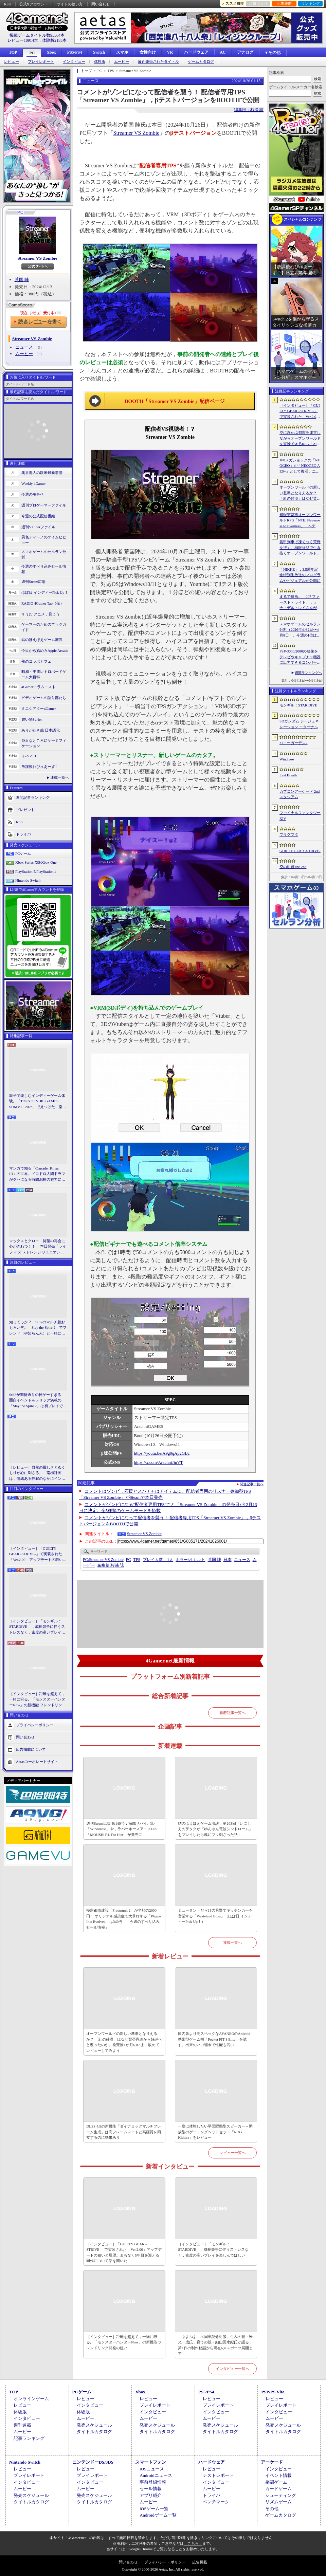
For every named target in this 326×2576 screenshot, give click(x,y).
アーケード (272, 2462)
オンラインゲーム (31, 2398)
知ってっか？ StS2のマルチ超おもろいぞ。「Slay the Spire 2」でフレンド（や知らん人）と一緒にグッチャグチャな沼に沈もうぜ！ (38, 1328)
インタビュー (74, 61)
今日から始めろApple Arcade (44, 650)
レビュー (11, 61)
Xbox (51, 52)
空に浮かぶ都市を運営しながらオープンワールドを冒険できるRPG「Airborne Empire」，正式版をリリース (300, 438)
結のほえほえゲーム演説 (41, 640)
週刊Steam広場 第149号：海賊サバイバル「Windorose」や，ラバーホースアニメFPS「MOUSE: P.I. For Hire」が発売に (121, 1829)
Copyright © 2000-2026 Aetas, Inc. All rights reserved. (163, 2569)
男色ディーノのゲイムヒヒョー (43, 540)
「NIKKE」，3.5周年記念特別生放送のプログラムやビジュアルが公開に (300, 575)
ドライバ (23, 834)
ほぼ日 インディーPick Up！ (44, 592)
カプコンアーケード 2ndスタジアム (299, 794)
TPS (136, 1559)
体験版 (99, 61)
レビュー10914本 (22, 40)
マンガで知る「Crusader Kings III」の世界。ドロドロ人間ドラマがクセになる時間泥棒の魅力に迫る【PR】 (37, 1174)
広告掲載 (199, 2562)
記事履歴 (284, 3)
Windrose (286, 759)
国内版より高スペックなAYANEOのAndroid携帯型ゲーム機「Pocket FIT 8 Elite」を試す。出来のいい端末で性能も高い (214, 2039)
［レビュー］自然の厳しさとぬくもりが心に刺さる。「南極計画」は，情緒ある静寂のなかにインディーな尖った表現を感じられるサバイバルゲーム (37, 1473)
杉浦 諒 (110, 1565)
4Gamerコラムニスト (38, 687)
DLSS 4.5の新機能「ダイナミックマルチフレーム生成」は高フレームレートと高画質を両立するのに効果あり (123, 2131)
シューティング (280, 2495)
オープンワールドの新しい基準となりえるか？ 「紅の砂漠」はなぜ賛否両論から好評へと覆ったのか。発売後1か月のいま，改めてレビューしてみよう (124, 2042)
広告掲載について (31, 1749)
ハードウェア (196, 52)
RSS (7, 4)
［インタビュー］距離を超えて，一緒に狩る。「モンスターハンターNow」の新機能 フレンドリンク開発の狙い (37, 1700)
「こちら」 (193, 2543)
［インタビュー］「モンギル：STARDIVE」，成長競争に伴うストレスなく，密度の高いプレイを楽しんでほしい (37, 1627)
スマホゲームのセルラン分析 (43, 554)
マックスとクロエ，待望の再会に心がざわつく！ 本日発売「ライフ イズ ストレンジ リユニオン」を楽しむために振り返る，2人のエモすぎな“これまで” (37, 1247)
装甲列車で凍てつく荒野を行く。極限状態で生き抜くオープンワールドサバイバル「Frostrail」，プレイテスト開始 (300, 548)
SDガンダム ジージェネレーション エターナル (299, 724)
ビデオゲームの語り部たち (43, 698)
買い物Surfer (31, 719)
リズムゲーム (278, 2501)
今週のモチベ (32, 494)
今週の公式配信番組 (38, 516)
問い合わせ (100, 4)
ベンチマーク (216, 2501)
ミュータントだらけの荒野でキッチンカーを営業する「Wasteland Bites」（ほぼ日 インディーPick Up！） (215, 1916)
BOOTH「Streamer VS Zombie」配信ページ (175, 401)
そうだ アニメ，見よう (40, 614)
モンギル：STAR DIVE (298, 705)
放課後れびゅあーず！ (40, 767)
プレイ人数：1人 (158, 1559)
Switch (99, 52)
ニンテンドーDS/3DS (92, 2462)
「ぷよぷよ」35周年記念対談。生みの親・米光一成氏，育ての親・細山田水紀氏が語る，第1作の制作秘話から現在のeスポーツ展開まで (215, 2345)
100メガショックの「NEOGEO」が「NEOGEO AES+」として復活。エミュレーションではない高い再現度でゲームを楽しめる (300, 466)
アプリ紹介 (151, 2495)
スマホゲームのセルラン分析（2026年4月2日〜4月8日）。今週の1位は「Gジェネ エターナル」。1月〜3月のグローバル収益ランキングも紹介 (300, 630)
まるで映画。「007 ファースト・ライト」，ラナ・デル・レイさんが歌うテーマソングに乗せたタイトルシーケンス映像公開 (300, 602)
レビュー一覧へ (232, 2153)
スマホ (122, 52)
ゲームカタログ (201, 61)
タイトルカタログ (94, 2431)
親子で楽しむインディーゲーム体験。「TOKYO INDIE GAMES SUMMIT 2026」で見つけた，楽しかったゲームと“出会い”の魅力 (37, 1101)
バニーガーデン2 (293, 743)
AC (222, 52)
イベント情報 (278, 2475)
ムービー (121, 61)
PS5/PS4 (74, 52)
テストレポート (218, 2475)
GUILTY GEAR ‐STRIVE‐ (300, 851)
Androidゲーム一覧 (158, 2515)
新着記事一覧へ (232, 1713)
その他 (271, 2508)
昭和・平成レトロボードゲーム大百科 (43, 674)
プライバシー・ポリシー (164, 2562)
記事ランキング (29, 2438)
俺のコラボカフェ (36, 661)
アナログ (245, 52)
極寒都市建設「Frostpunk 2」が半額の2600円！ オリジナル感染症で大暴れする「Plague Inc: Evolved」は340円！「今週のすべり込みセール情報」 (123, 1918)
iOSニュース (152, 2468)
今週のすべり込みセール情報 (43, 569)
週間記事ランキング (33, 797)
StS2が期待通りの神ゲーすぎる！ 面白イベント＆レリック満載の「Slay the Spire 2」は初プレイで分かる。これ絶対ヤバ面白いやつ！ (38, 1401)
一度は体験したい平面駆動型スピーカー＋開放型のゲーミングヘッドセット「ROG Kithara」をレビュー (215, 2131)
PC (32, 53)
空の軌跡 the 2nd (292, 867)
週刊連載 (22, 2425)
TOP (13, 52)
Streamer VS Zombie (37, 258)
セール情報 (151, 2488)
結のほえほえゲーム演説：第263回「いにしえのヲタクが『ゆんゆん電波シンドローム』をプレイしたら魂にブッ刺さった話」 (215, 1829)
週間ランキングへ (308, 673)
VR (170, 52)
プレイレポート (41, 61)
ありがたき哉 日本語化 (40, 730)
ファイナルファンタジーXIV (300, 816)
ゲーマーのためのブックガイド (43, 627)
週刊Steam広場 (33, 581)
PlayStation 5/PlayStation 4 (35, 871)
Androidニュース (156, 2475)
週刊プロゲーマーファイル (43, 505)
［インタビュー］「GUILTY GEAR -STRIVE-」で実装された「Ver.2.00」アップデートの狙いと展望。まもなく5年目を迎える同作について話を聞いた (38, 1554)
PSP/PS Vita (272, 2391)
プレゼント (25, 809)
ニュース (24, 347)
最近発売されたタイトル (158, 61)
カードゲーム (278, 2488)
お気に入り (258, 3)
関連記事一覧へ (252, 1484)
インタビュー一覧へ (232, 2369)
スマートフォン (150, 2462)
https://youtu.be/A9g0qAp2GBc (162, 1453)
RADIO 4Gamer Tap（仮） (42, 603)
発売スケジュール (94, 2425)
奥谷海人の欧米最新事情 (41, 473)
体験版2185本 (54, 40)
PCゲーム (23, 853)
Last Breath (288, 775)
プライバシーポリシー (34, 1725)
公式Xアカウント (33, 4)
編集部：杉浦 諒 (249, 109)
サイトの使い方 (70, 4)
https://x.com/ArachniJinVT (158, 1462)
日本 (227, 1559)
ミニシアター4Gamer (38, 708)
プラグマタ (288, 834)
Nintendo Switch (27, 880)
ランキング (310, 3)
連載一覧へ (59, 777)
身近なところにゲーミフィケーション (43, 743)
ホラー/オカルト (190, 1559)
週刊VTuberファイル (38, 527)
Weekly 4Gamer (33, 483)
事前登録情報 (153, 2482)
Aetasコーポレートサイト (37, 1762)
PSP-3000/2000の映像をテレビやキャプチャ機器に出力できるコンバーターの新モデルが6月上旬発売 (300, 657)
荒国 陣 (22, 279)
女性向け (148, 52)
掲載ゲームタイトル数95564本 (37, 35)
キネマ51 (28, 756)
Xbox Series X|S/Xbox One (36, 862)
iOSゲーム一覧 (154, 2508)
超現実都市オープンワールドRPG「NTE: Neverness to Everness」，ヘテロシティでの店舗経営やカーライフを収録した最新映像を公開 (300, 521)
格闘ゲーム (276, 2482)
